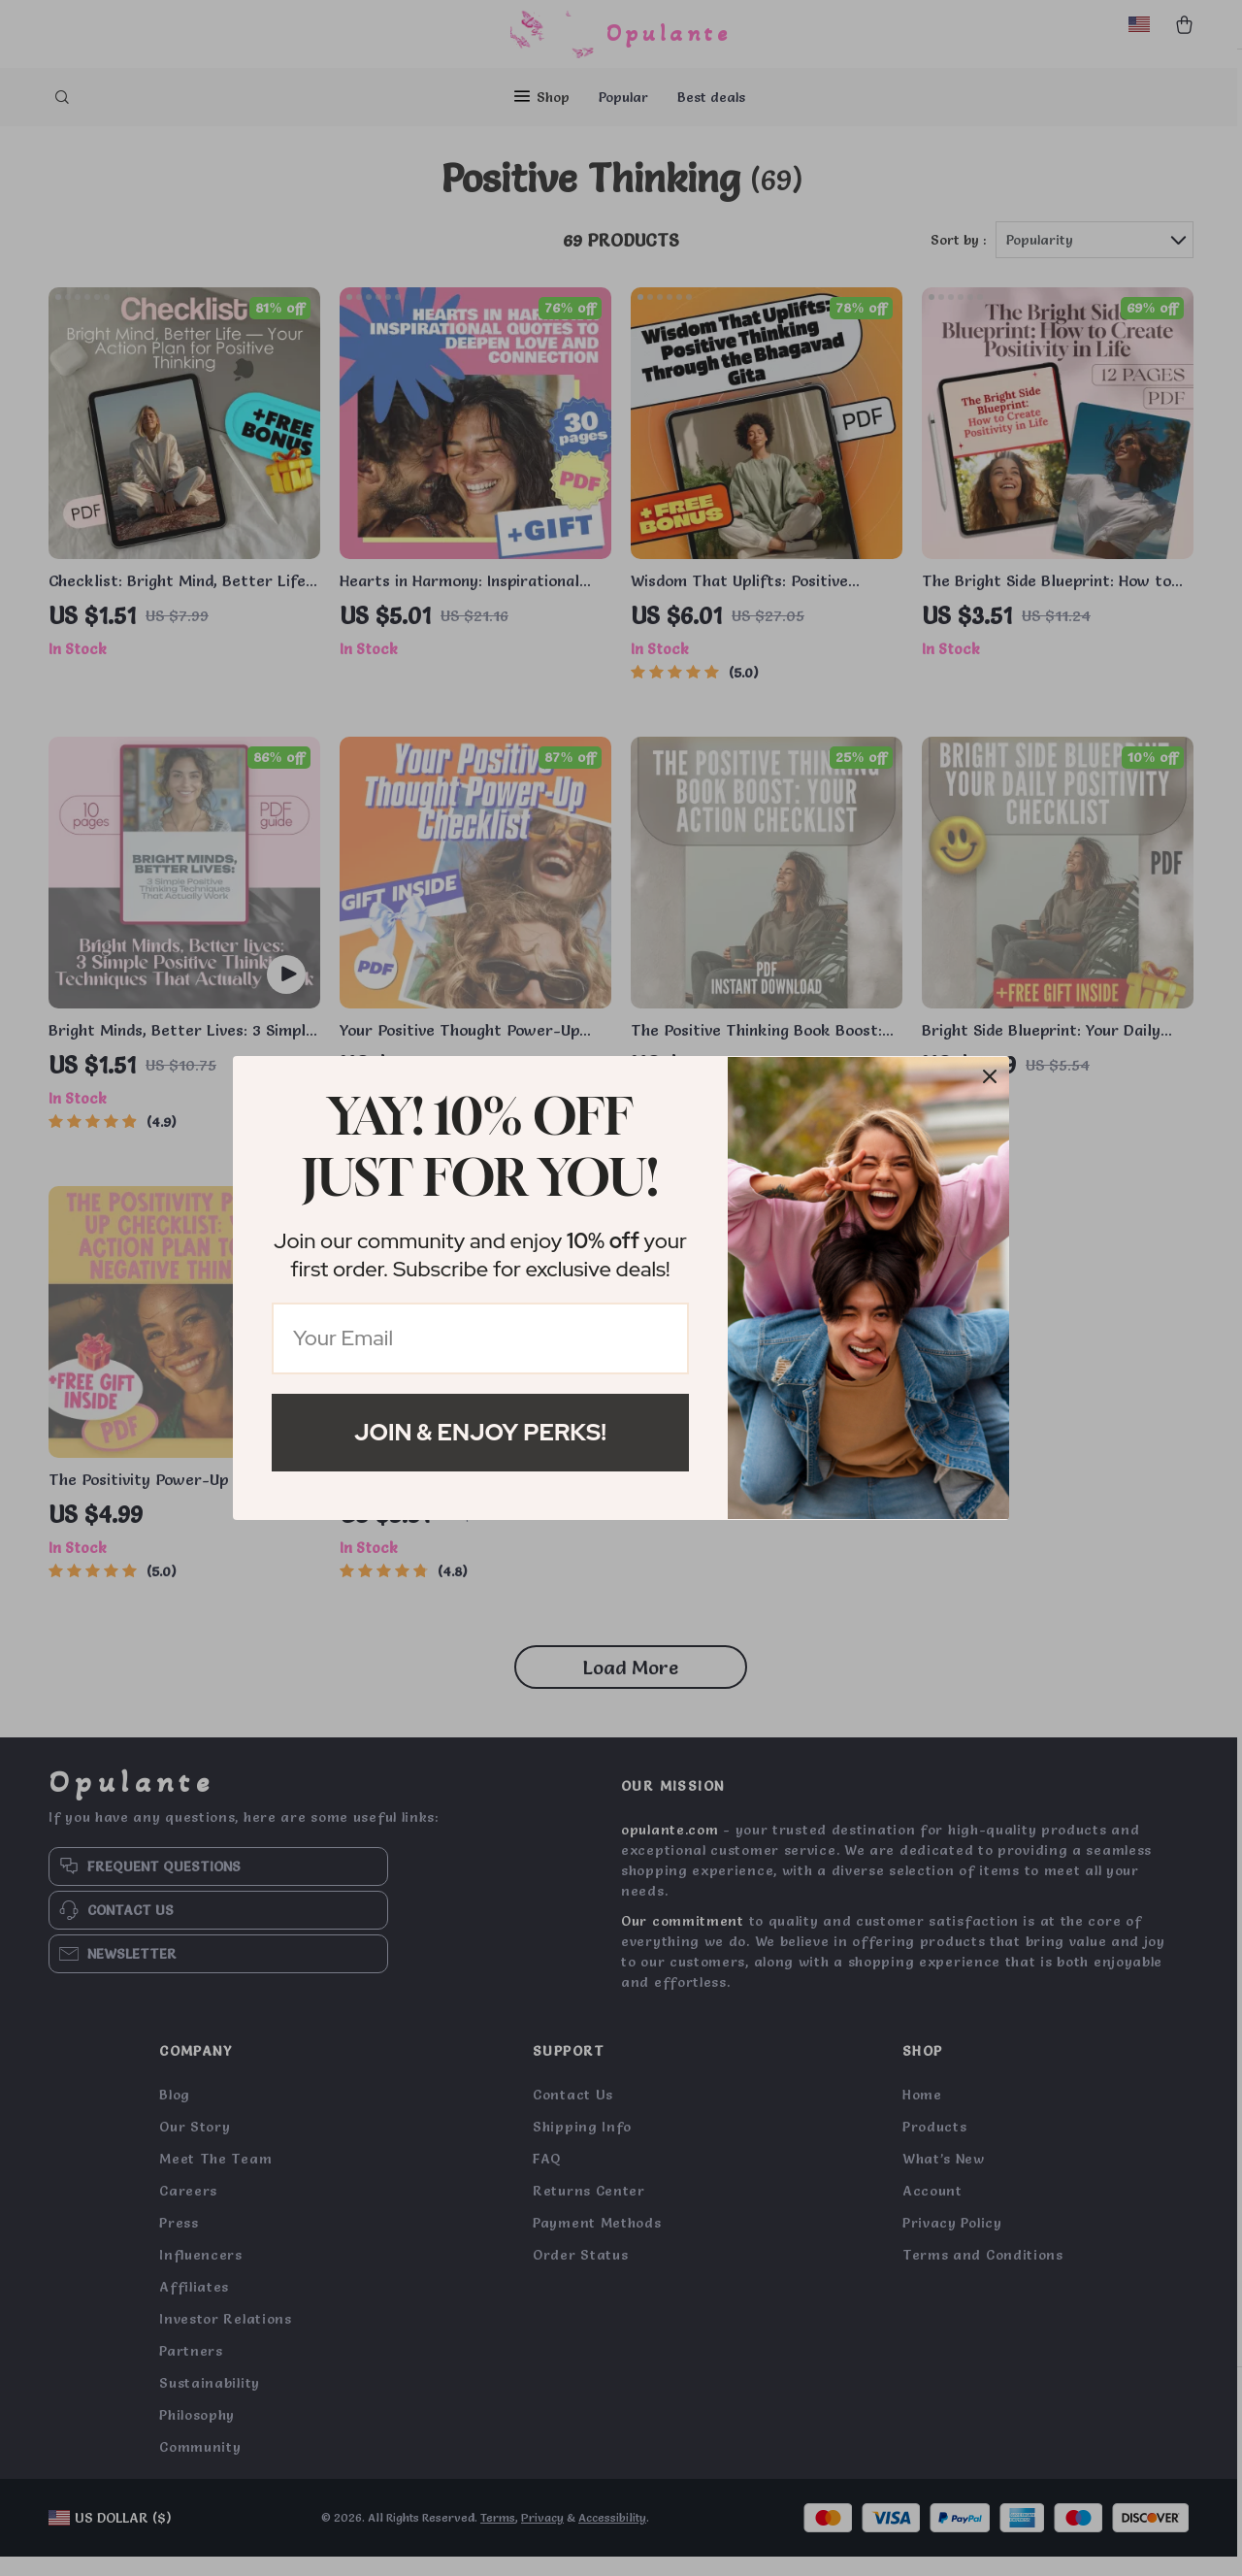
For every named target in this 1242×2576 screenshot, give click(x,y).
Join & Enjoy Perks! (480, 1432)
